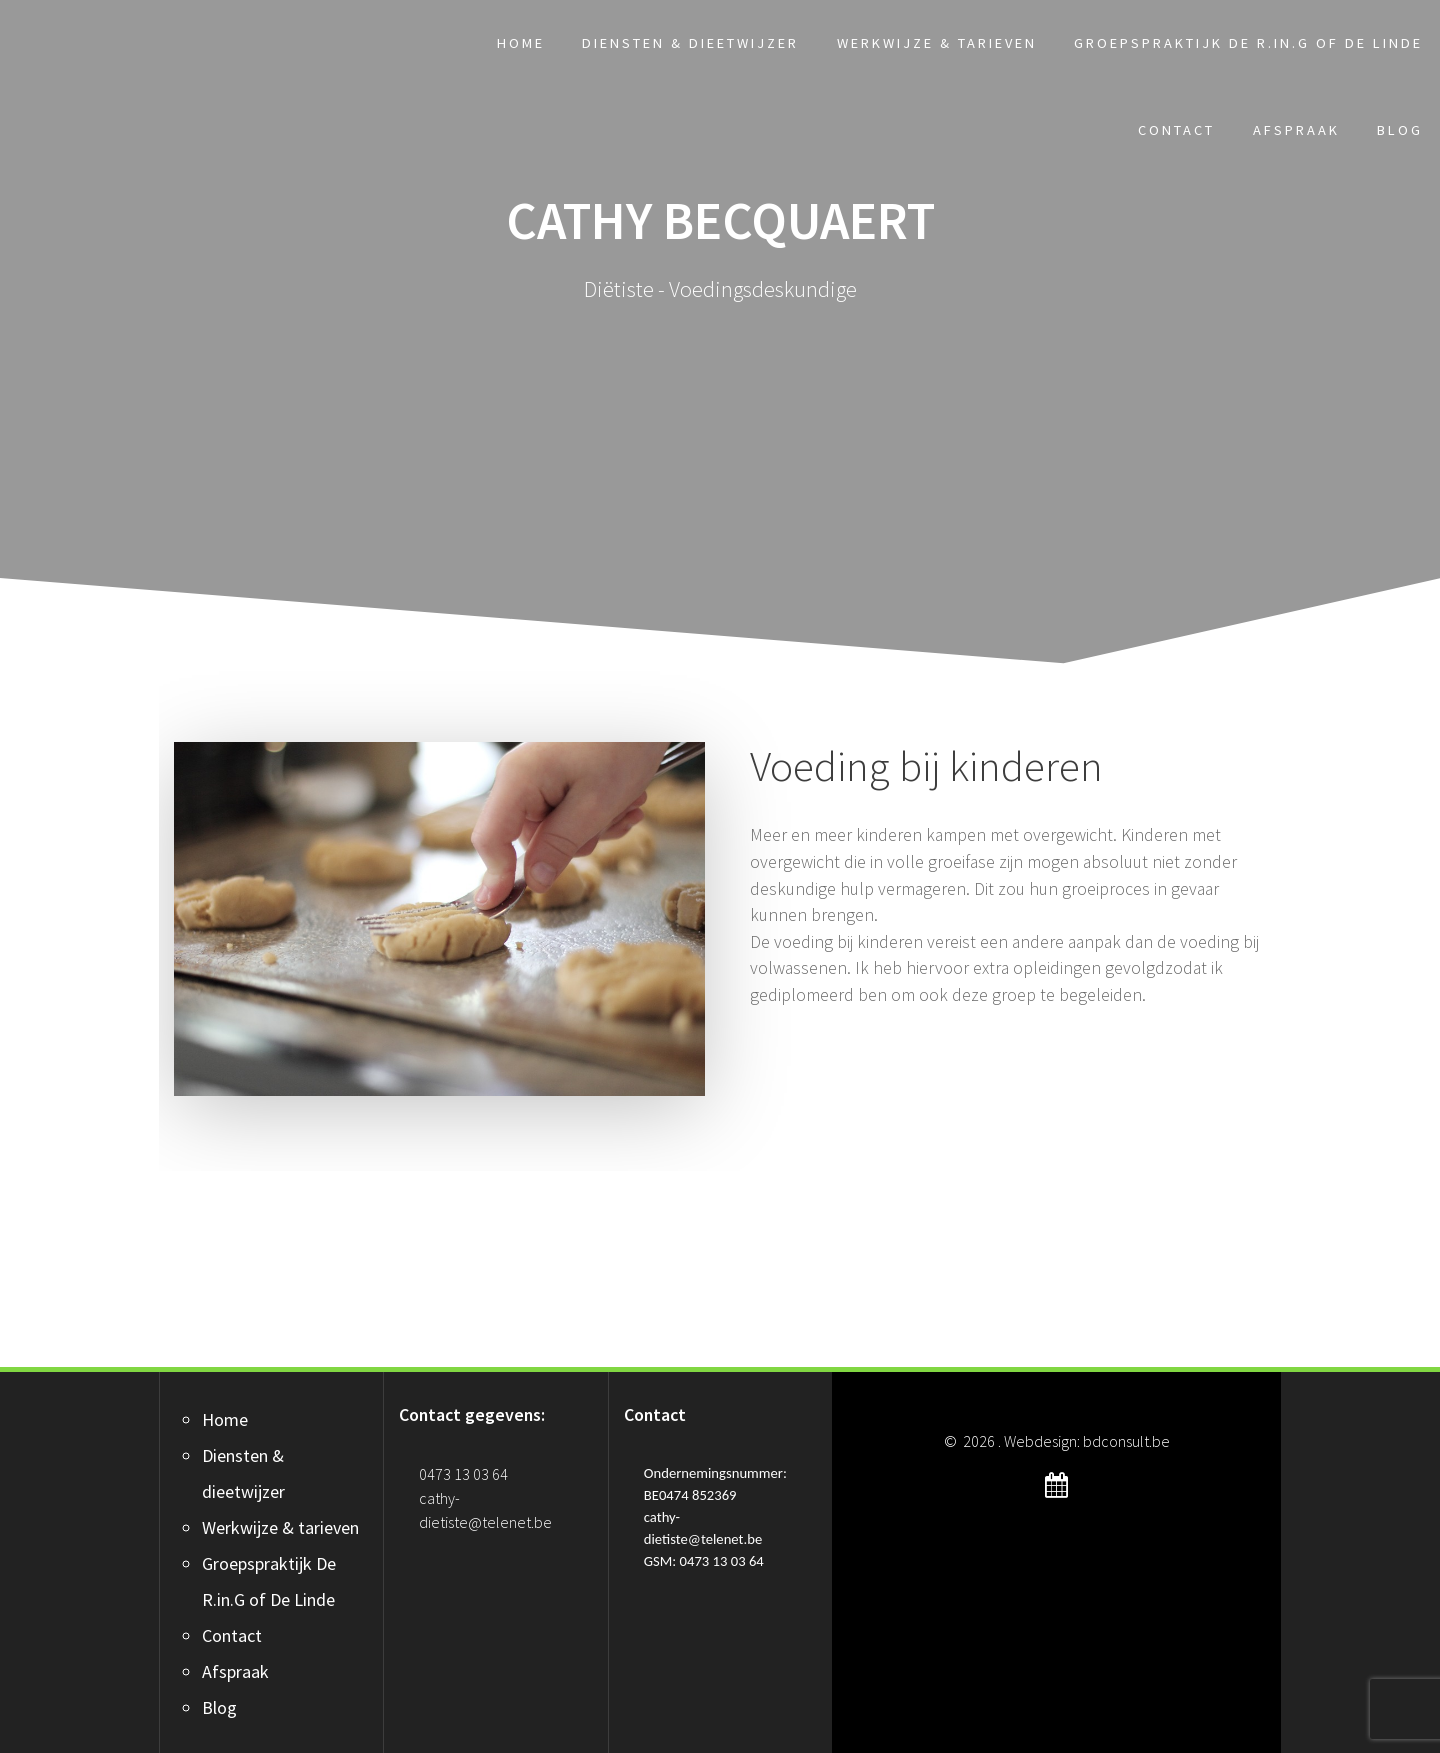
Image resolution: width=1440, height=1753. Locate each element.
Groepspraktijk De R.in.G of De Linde (1248, 43)
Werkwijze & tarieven (937, 43)
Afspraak (1296, 130)
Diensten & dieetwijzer (690, 43)
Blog (1400, 130)
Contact (1176, 130)
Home (521, 43)
